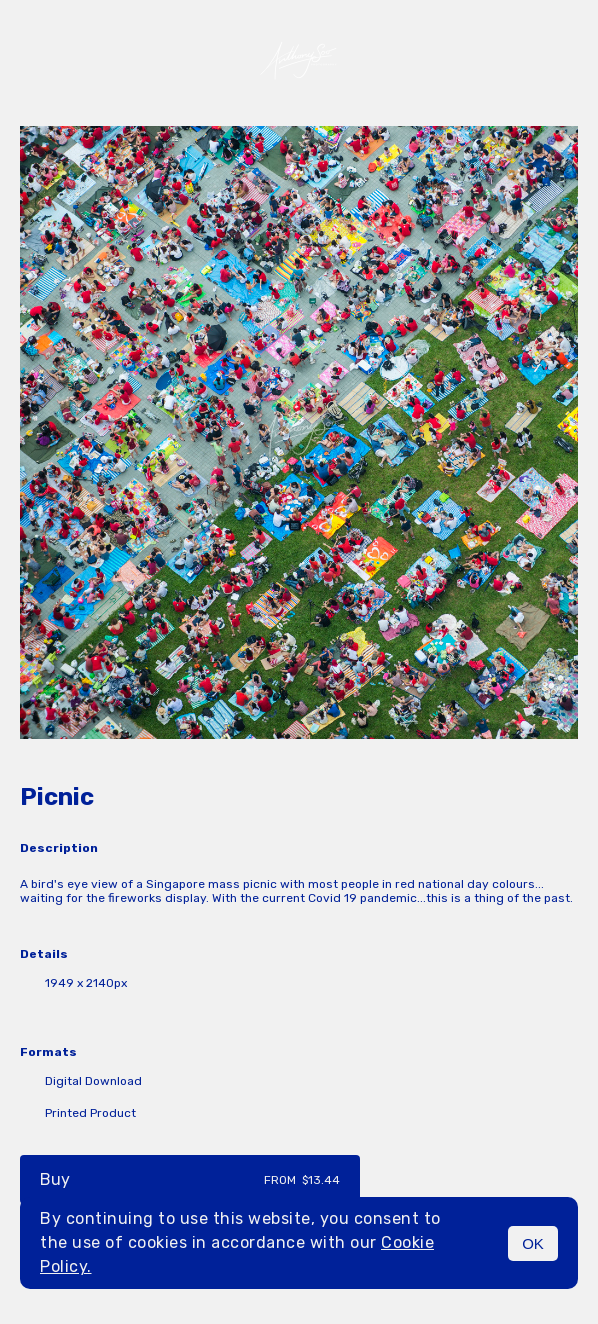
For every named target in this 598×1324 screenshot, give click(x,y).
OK (533, 1243)
